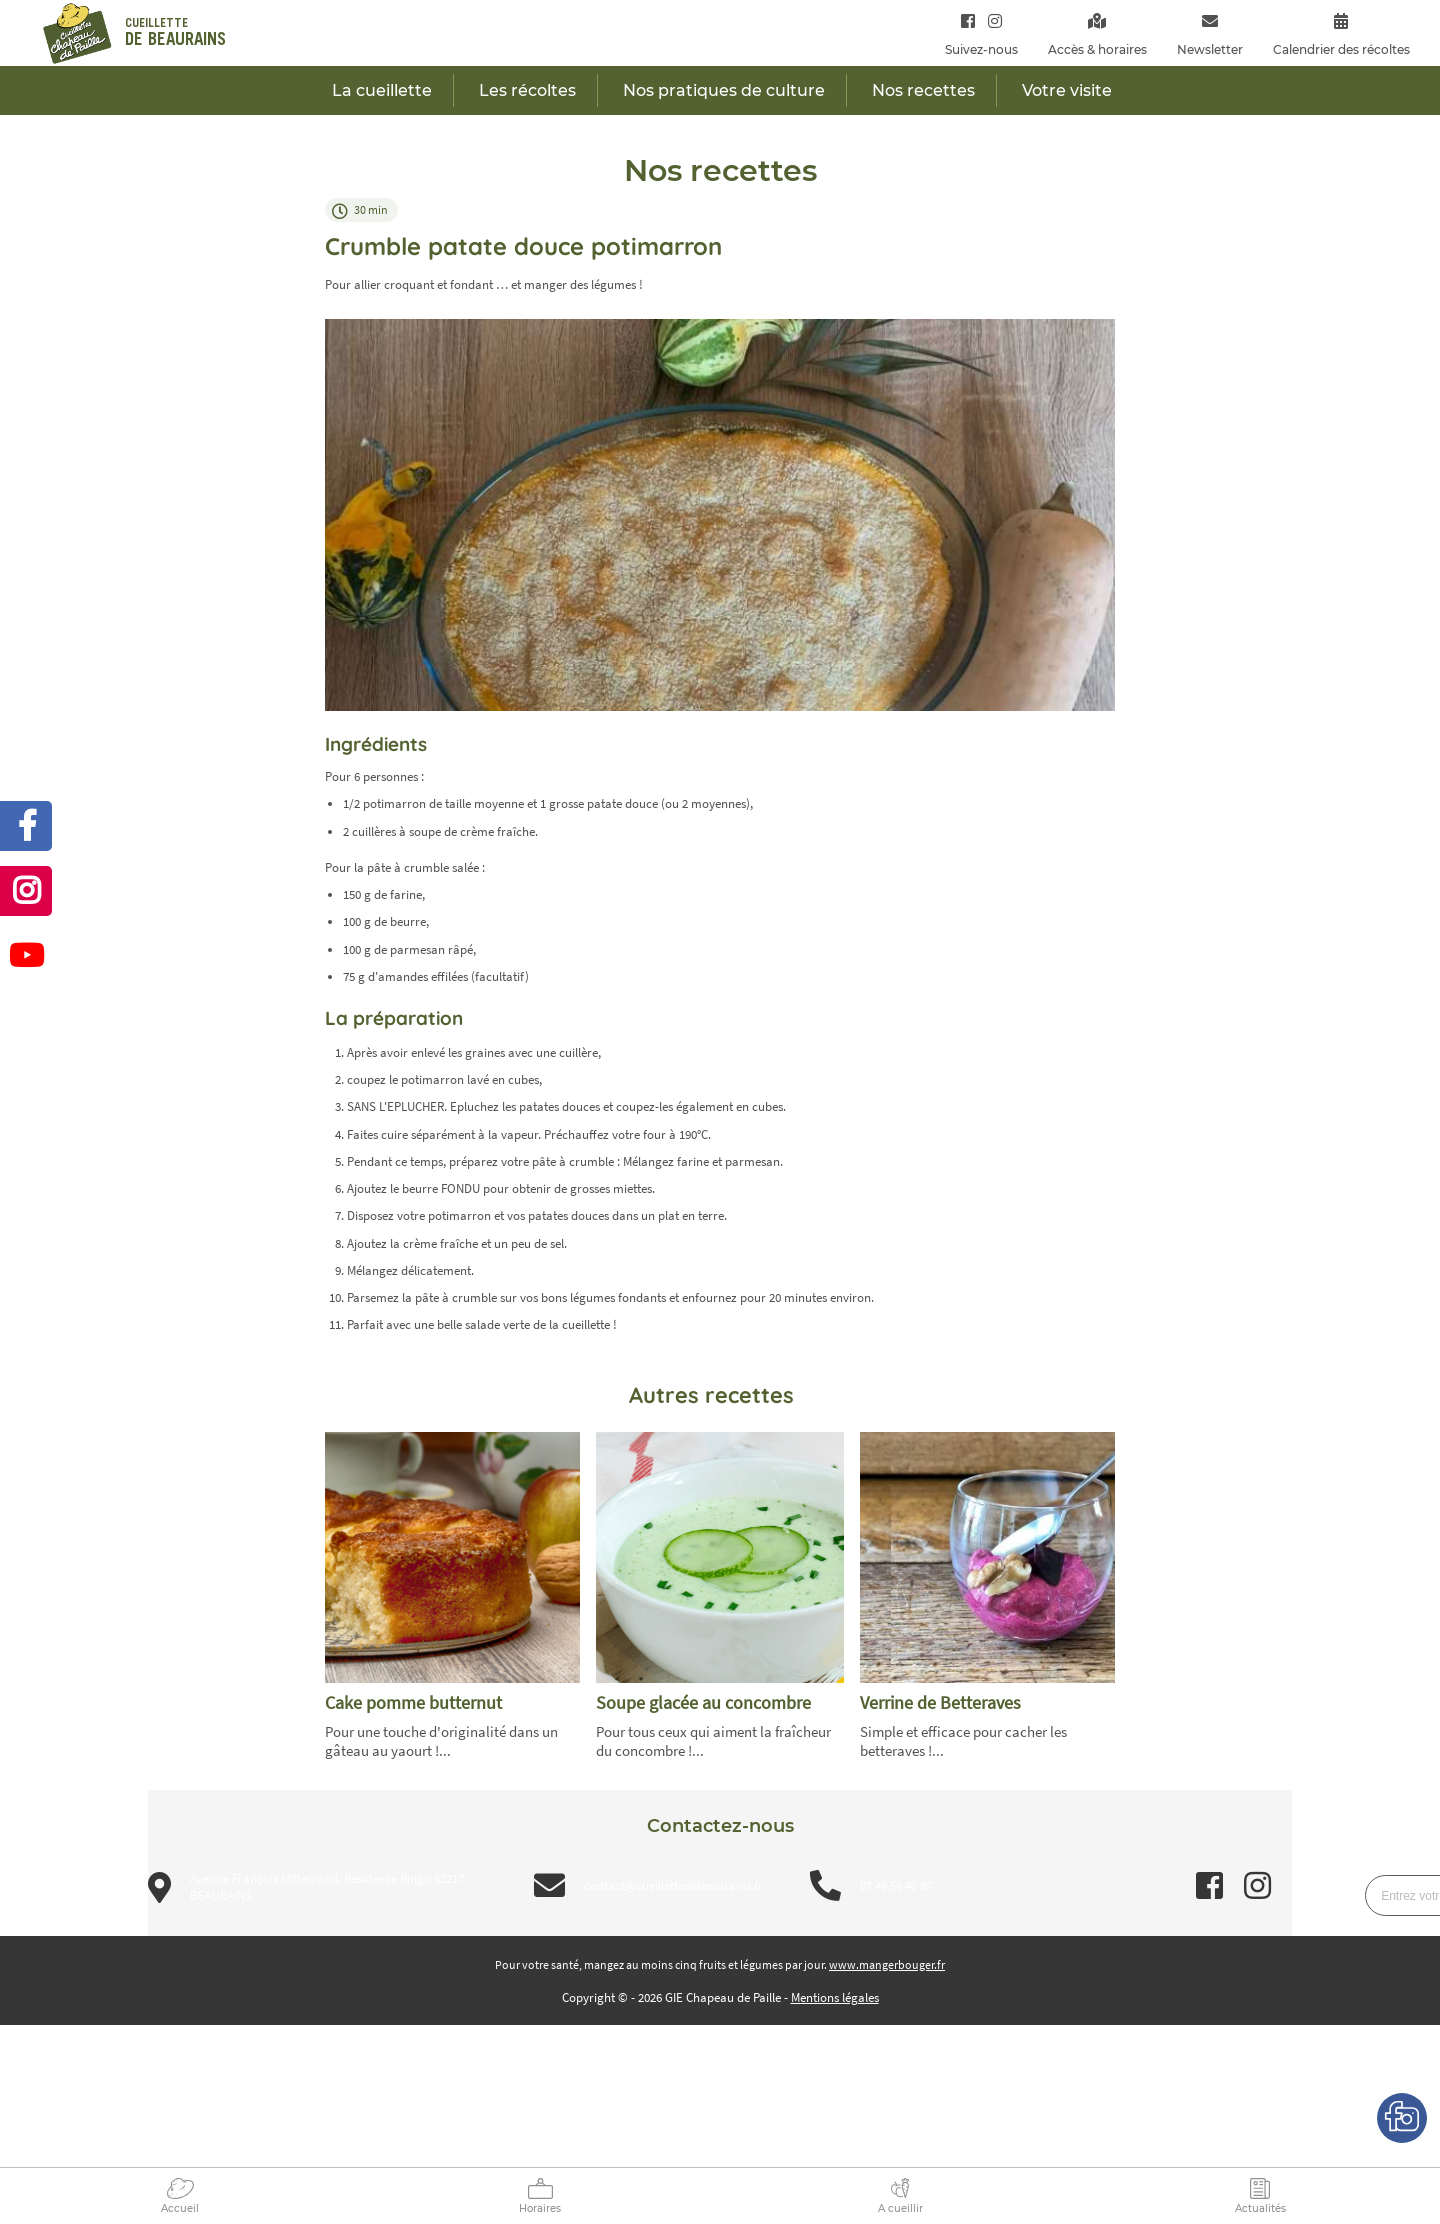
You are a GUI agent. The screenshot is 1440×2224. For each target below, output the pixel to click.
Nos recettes (923, 90)
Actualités (1260, 2208)
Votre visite (1067, 90)
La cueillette (382, 90)
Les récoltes (527, 90)
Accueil (180, 2208)
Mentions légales (835, 1997)
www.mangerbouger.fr (887, 1964)
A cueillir (900, 2208)
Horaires (540, 2208)
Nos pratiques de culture (724, 90)
